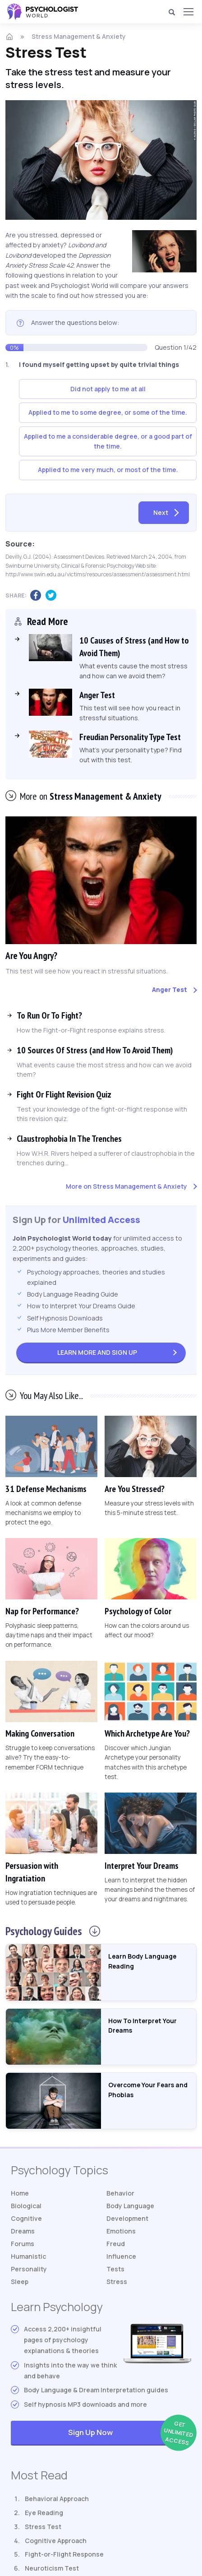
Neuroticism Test (52, 2568)
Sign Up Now (130, 2433)
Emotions (121, 2231)
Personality (29, 2269)
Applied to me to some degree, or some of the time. (107, 412)
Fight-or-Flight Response (64, 2554)
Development (127, 2218)
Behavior (120, 2193)
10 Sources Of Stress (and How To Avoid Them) (95, 1050)
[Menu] (188, 12)
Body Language (130, 2205)
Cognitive (26, 2218)
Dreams (23, 2231)
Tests (115, 2269)
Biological (26, 2205)
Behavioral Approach (57, 2498)
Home (20, 2193)
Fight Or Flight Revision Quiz (64, 1094)
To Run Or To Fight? (49, 1015)
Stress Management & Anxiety (79, 36)
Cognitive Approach (56, 2540)
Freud (115, 2243)
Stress (116, 2281)
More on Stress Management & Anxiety (126, 1185)
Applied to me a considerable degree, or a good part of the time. (108, 441)
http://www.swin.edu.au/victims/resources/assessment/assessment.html (97, 574)
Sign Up (97, 1352)
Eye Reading (44, 2512)
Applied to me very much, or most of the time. (108, 469)
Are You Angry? (32, 955)
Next (160, 512)
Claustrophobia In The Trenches (69, 1138)
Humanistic (28, 2256)
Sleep (19, 2281)
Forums (22, 2243)
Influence (121, 2256)
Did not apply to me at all (108, 389)
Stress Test (43, 2526)
